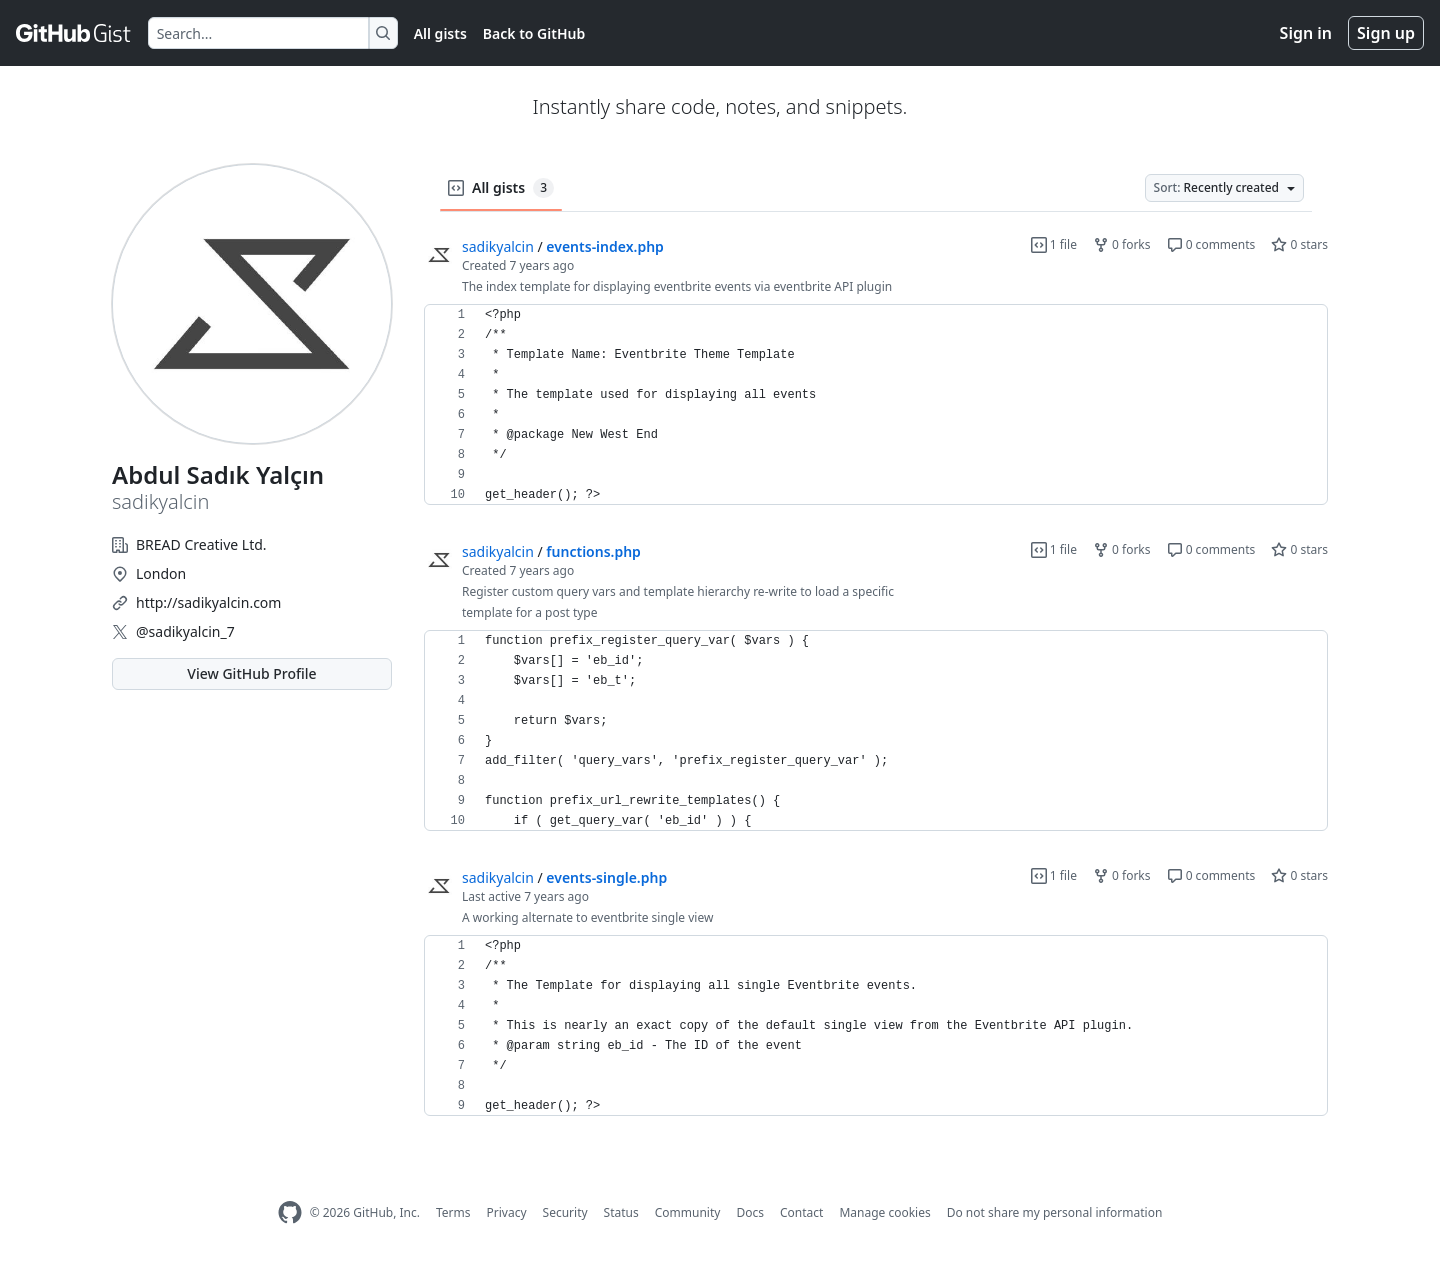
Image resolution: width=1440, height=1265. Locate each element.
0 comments (1211, 244)
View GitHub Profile (251, 673)
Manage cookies (884, 1212)
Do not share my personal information (1055, 1212)
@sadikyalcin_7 (185, 631)
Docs (750, 1212)
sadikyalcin (498, 246)
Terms (453, 1212)
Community (688, 1212)
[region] (876, 405)
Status (621, 1212)
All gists (440, 33)
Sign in (1306, 33)
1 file (1054, 244)
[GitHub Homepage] (290, 1212)
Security (565, 1212)
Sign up (1386, 33)
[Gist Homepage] (74, 33)
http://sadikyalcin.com (208, 602)
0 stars (1299, 244)
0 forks (1122, 244)
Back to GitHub (534, 33)
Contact (801, 1212)
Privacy (507, 1212)
